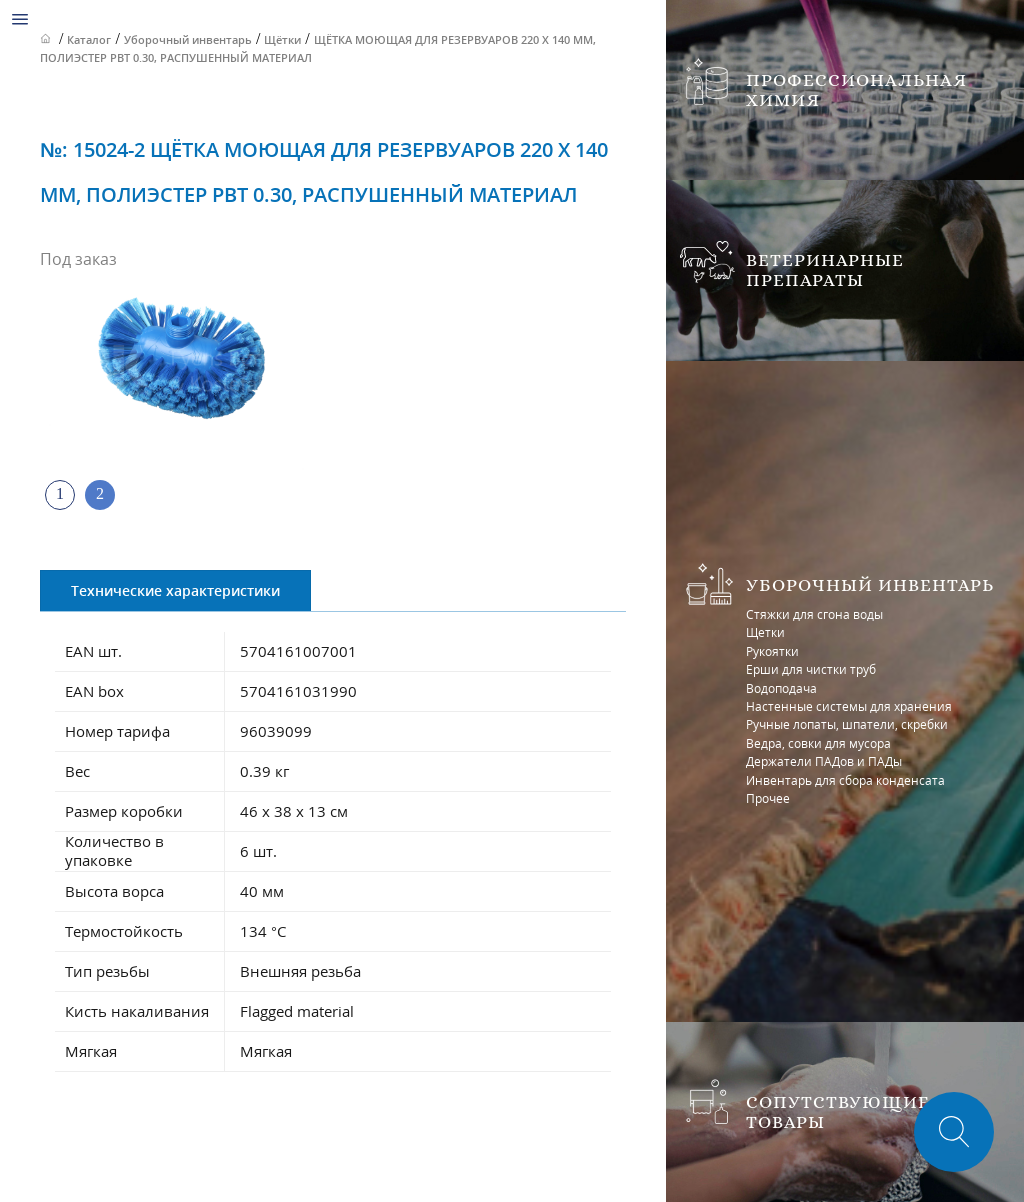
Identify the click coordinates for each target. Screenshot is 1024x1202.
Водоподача (781, 688)
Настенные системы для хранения (849, 706)
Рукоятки (772, 651)
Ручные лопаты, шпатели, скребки (847, 724)
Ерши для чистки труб (811, 669)
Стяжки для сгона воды (814, 614)
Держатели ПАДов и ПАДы (824, 761)
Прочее (768, 798)
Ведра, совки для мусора (818, 743)
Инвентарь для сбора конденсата (845, 780)
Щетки (765, 632)
